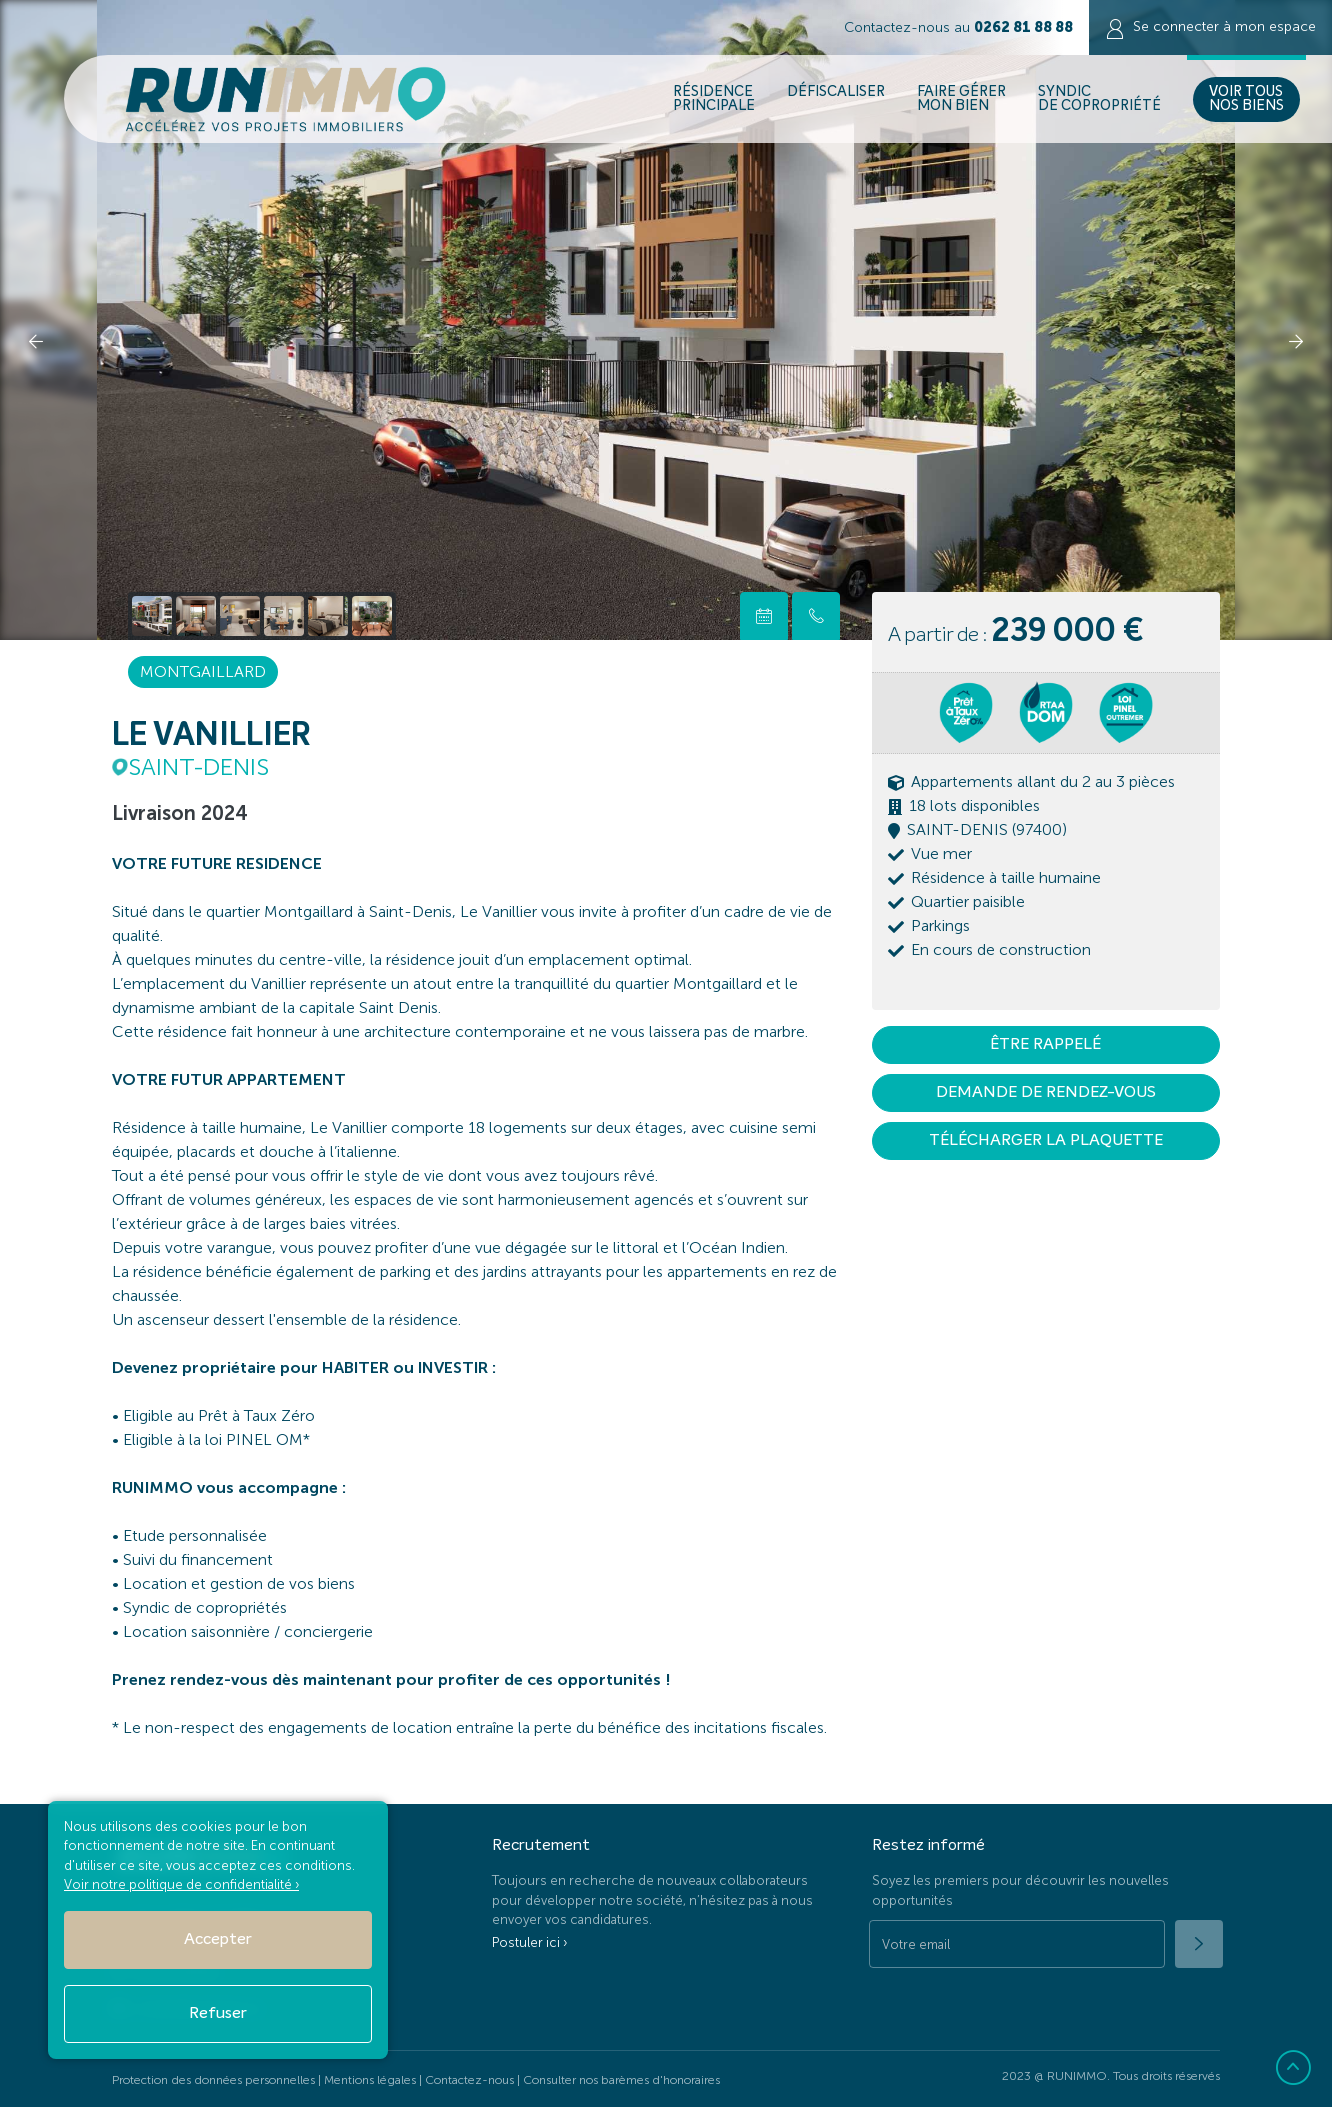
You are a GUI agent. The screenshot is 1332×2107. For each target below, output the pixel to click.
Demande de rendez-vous (1046, 1093)
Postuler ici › (529, 1942)
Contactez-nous (469, 2080)
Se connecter (1210, 28)
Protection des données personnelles (213, 2080)
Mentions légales (370, 2080)
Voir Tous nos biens (1246, 99)
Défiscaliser (836, 99)
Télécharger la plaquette (1046, 1141)
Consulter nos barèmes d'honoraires (621, 2080)
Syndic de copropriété (1099, 99)
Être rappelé (1045, 1045)
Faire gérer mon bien (961, 99)
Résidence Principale (714, 99)
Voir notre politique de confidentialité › (181, 1884)
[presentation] (36, 340)
